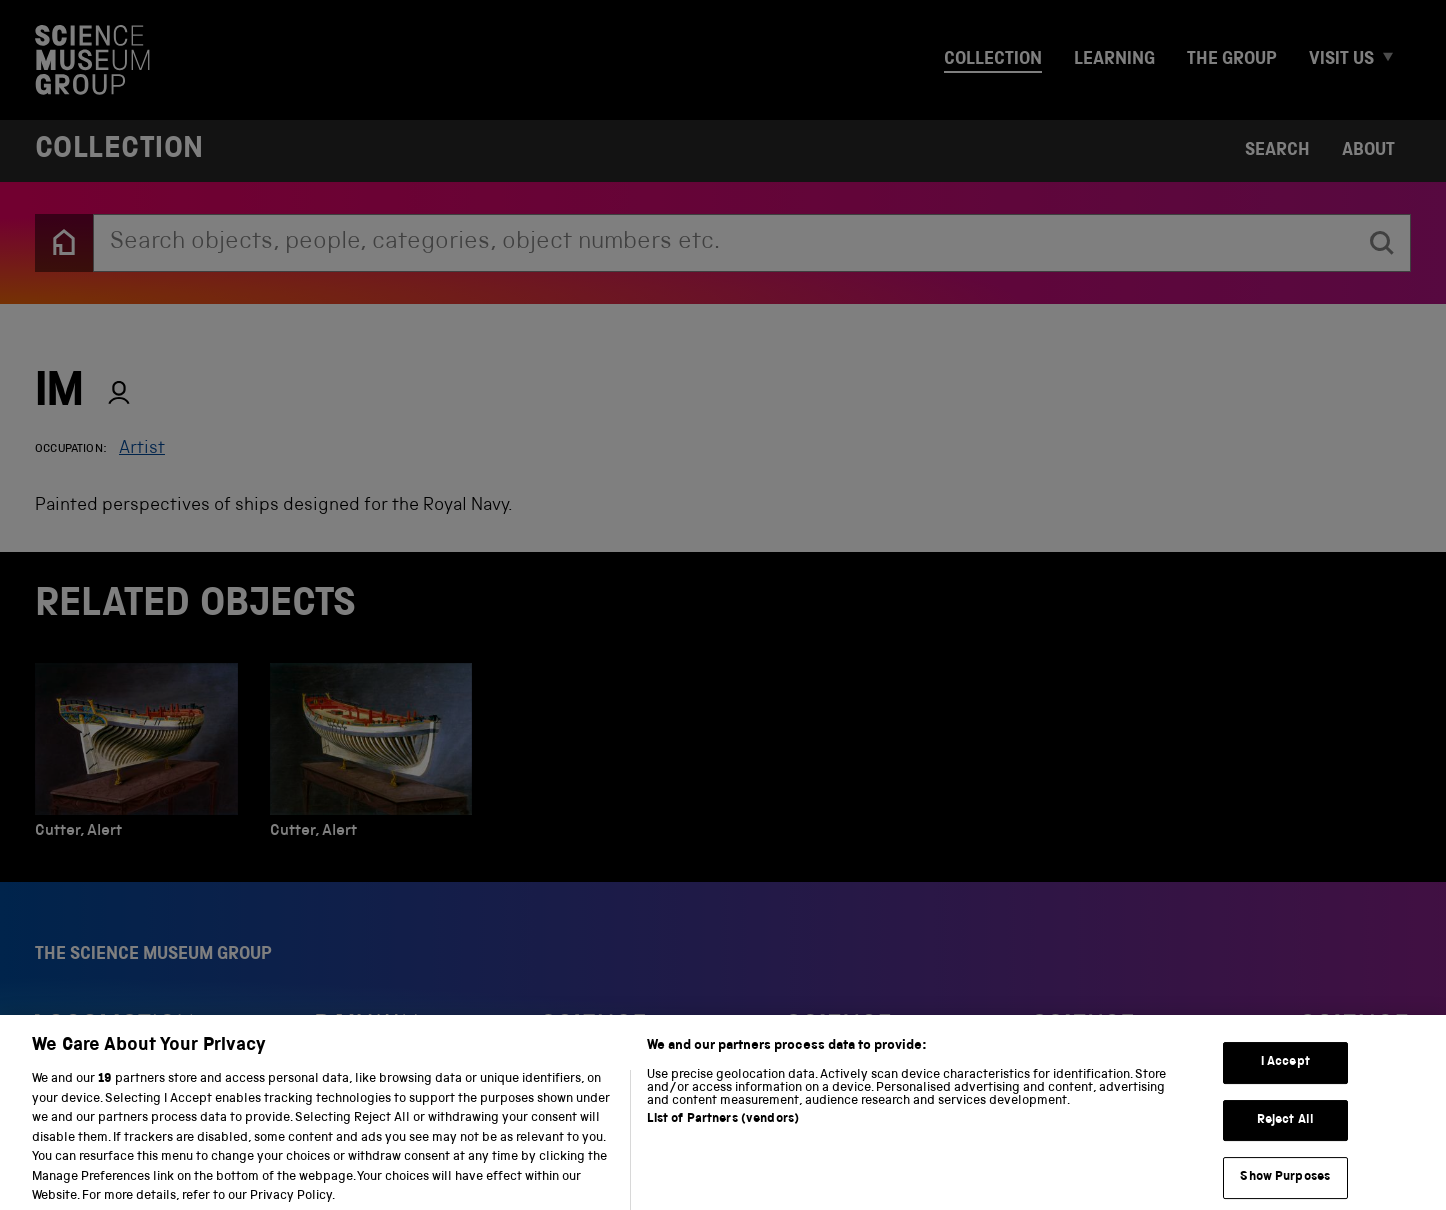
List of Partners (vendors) (723, 1131)
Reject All (1285, 1132)
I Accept (1285, 1074)
